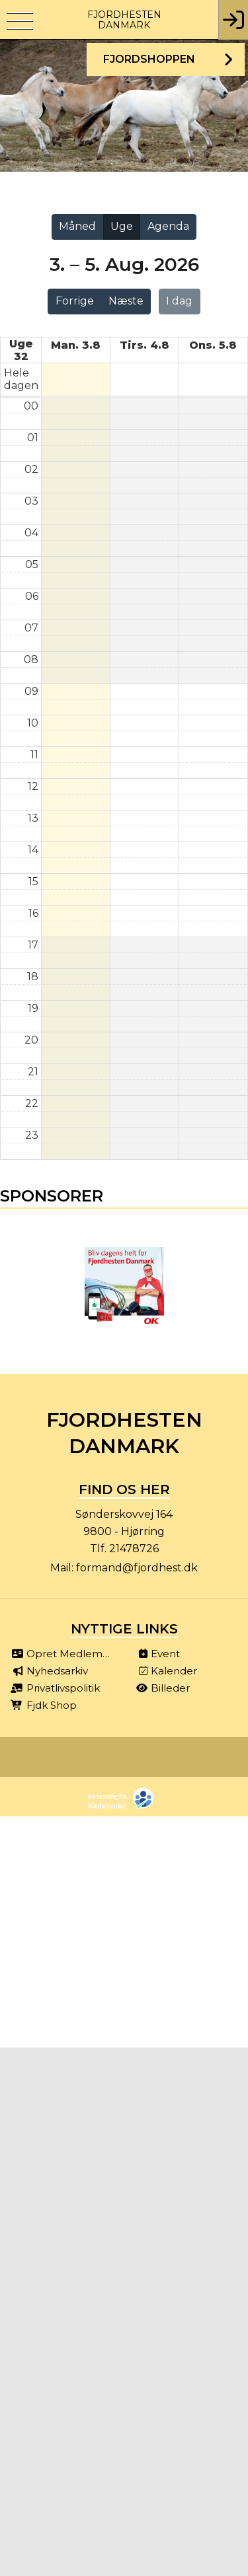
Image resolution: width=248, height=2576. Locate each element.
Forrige (75, 301)
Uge (121, 226)
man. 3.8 (76, 345)
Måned (77, 226)
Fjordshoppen (149, 59)
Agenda (168, 226)
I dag (179, 301)
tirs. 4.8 (144, 345)
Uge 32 (21, 350)
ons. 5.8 (213, 345)
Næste (126, 301)
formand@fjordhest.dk (137, 1567)
